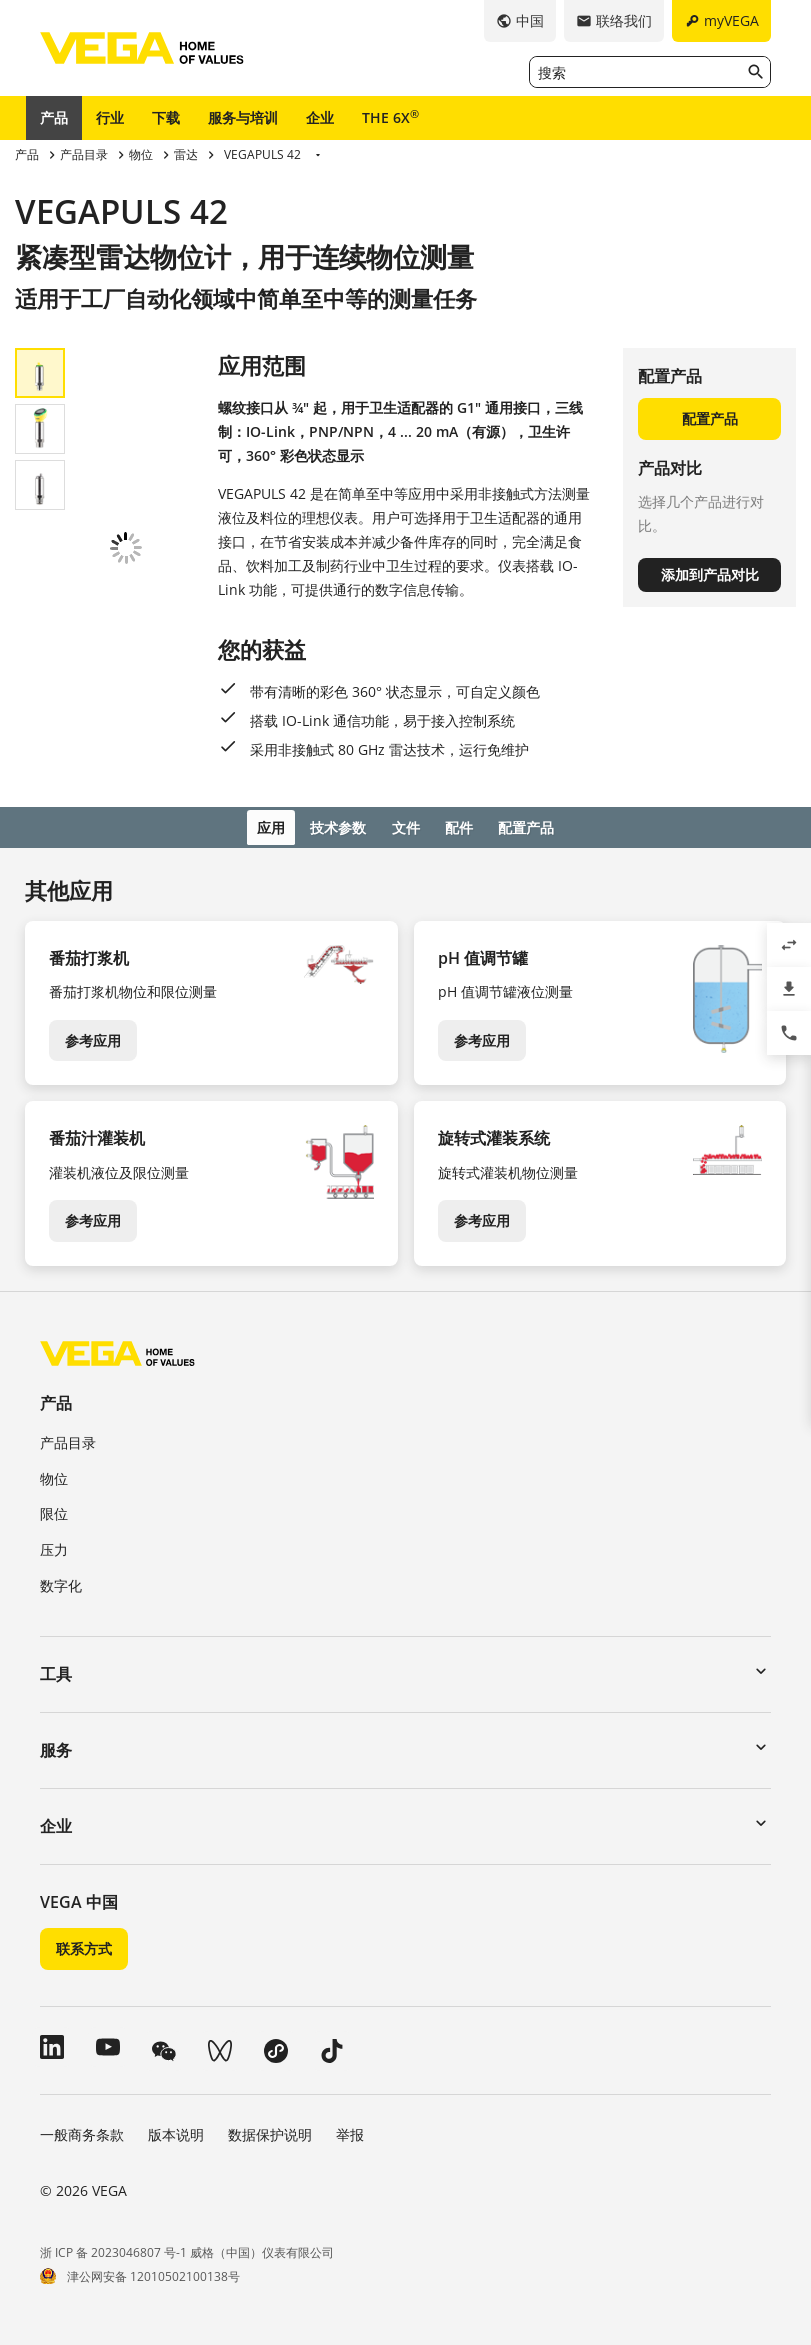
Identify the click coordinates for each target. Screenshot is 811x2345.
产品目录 (68, 1439)
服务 (56, 1747)
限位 (54, 1511)
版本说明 (176, 2131)
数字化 (61, 1582)
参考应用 (93, 1037)
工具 (56, 1671)
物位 (54, 1475)
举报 (350, 2131)
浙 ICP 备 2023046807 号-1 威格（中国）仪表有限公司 (187, 2249)
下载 (166, 117)
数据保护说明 (270, 2131)
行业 (110, 117)
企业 (320, 117)
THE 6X (390, 117)
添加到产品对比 (710, 574)
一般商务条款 (82, 2131)
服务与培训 (243, 117)
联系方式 (84, 1946)
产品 (54, 117)
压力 (54, 1546)
